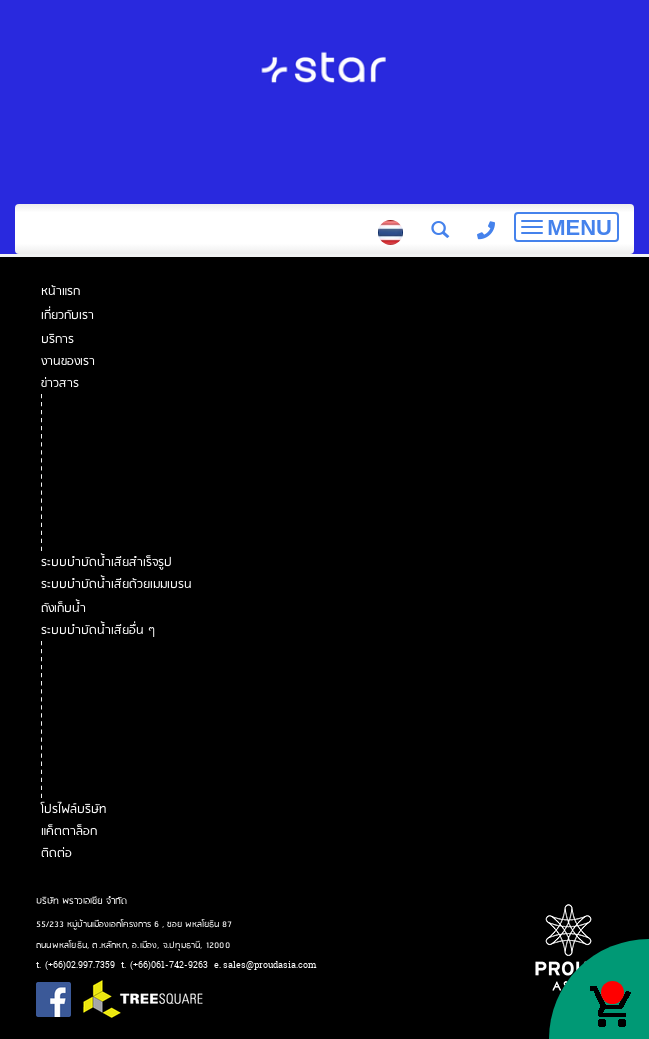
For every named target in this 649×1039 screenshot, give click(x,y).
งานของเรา (69, 361)
